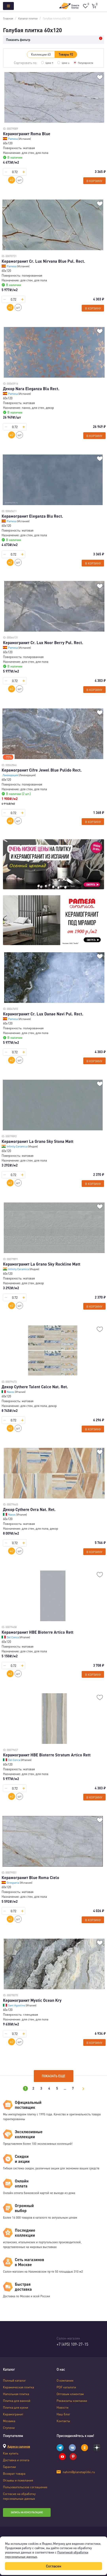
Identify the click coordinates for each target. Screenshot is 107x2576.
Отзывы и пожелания (18, 2480)
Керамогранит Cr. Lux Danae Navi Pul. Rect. (43, 1013)
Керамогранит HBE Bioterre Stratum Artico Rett (47, 1754)
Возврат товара (14, 2473)
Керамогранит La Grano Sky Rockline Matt (41, 1264)
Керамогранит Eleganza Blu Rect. (32, 516)
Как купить (10, 2453)
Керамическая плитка (18, 2387)
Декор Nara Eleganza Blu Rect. (31, 388)
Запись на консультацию (27, 2512)
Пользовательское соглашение (25, 2487)
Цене (49, 62)
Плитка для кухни (15, 2407)
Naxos (11, 1391)
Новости (62, 2407)
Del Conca (13, 1637)
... (65, 2088)
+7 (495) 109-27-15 (72, 2344)
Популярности (85, 62)
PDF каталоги (66, 2387)
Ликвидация (11, 775)
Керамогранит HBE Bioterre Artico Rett (37, 1632)
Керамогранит (13, 2414)
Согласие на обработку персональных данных (19, 2496)
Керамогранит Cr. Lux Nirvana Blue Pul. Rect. (43, 261)
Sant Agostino (17, 2005)
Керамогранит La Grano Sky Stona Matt (37, 1141)
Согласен (53, 2566)
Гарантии (9, 2467)
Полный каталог (14, 2380)
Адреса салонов (18, 2446)
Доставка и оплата (16, 2460)
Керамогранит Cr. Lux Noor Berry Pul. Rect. (43, 642)
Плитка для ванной (16, 2400)
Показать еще (53, 2076)
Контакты (63, 2421)
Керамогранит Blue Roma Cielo (30, 1877)
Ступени (9, 2427)
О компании (65, 2380)
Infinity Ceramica (17, 1146)
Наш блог (63, 2414)
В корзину (94, 181)
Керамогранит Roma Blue (26, 133)
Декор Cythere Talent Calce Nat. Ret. (35, 1386)
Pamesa (13, 138)
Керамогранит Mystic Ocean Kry (32, 2000)
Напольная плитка (16, 2394)
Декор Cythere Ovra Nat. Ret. (29, 1509)
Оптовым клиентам (70, 2394)
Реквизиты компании (72, 2400)
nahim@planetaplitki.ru (79, 2472)
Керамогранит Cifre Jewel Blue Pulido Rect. (42, 770)
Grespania (13, 1882)
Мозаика (9, 2421)
